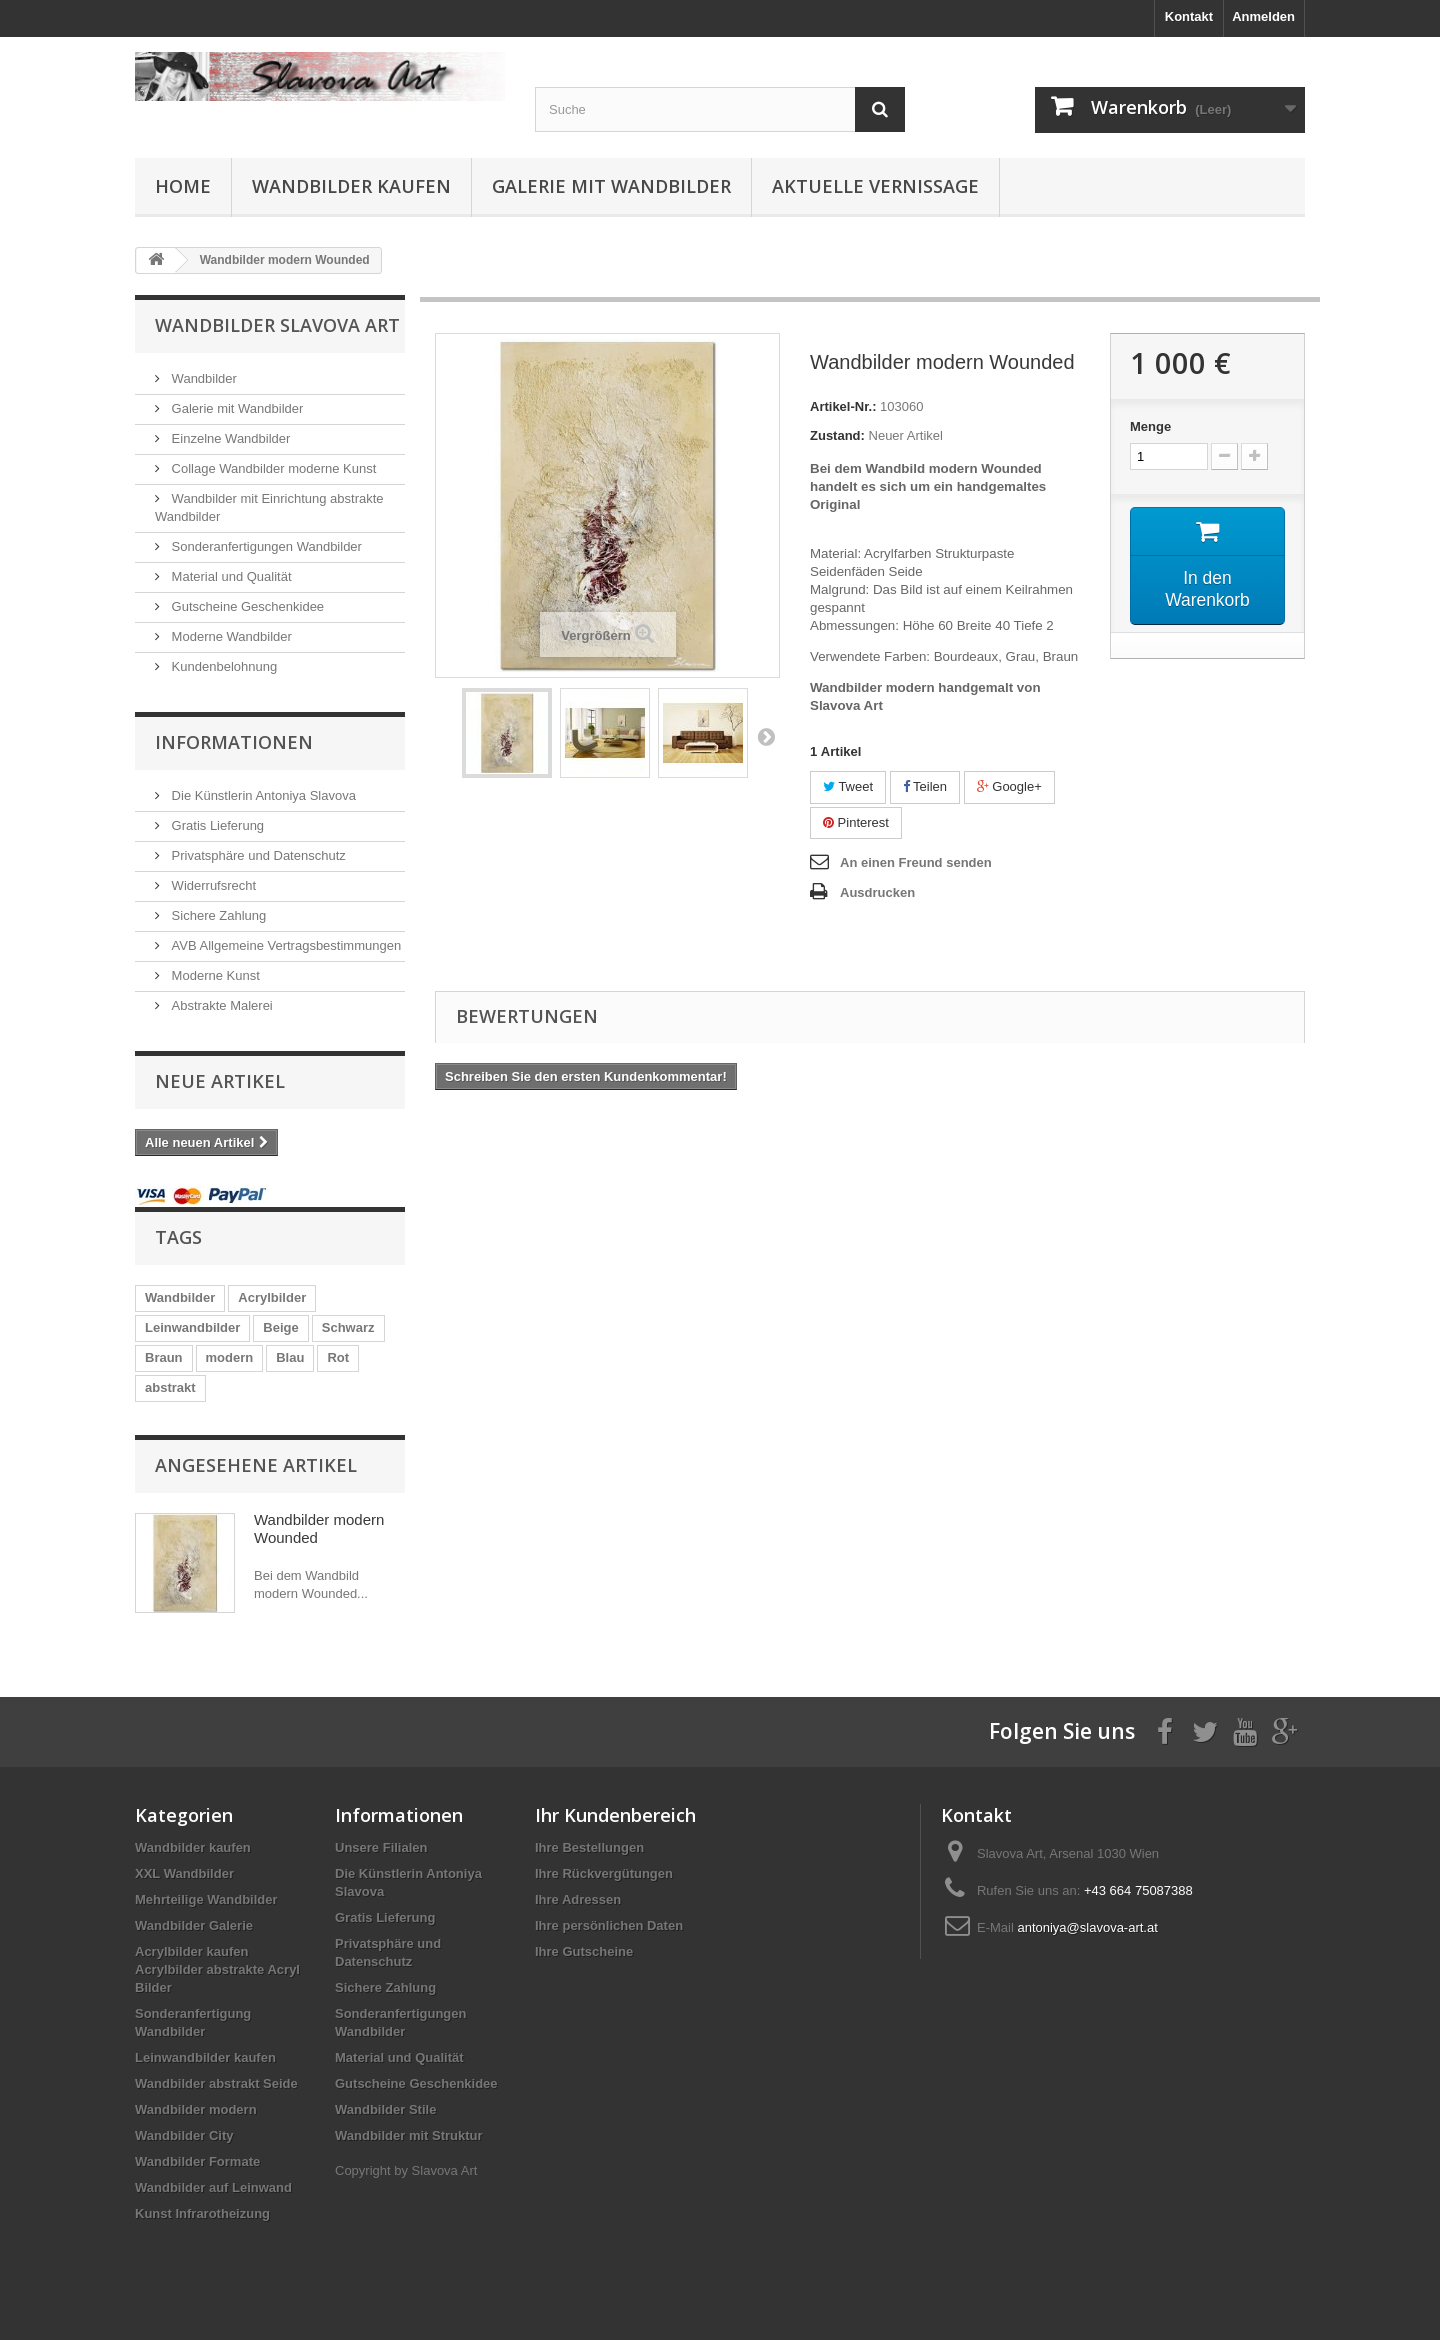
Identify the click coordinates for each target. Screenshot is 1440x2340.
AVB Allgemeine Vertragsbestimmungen (284, 945)
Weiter (766, 736)
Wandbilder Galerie (194, 1925)
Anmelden (1263, 16)
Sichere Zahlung (217, 915)
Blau (290, 1357)
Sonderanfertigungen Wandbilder (265, 546)
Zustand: (837, 435)
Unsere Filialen (381, 1847)
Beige (280, 1327)
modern (230, 1357)
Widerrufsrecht (212, 885)
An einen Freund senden (916, 862)
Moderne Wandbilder (230, 636)
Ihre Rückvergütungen (604, 1873)
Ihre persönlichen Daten (609, 1925)
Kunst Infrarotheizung (202, 2213)
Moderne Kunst (214, 975)
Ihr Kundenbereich (615, 1815)
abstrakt (170, 1387)
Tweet (848, 786)
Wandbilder (202, 378)
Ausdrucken (877, 892)
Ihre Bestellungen (589, 1847)
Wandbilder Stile (385, 2109)
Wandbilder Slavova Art (277, 325)
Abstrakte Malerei (220, 1005)
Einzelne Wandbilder (229, 438)
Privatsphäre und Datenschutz (257, 855)
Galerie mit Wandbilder (611, 186)
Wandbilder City (184, 2135)
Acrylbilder (272, 1297)
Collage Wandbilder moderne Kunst (272, 468)
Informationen (234, 742)
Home (183, 186)
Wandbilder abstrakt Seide (216, 2083)
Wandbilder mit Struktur (409, 2135)
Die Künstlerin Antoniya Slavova (262, 795)
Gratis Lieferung (216, 825)
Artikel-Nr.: (843, 406)
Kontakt (1189, 16)
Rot (338, 1357)
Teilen (925, 786)
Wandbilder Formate (197, 2161)
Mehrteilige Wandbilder (206, 1899)
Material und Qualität (230, 576)
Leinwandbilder (192, 1327)
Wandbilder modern (196, 2109)
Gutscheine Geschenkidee (246, 606)
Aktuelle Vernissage (875, 186)
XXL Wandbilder (184, 1873)
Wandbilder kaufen (351, 186)
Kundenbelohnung (222, 666)
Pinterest (856, 822)
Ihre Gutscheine (584, 1951)
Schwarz (348, 1327)
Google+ (1009, 786)
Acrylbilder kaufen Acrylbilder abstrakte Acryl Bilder (217, 1969)
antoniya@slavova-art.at (1087, 1927)
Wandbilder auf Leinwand (213, 2187)
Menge (1150, 426)
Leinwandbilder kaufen (205, 2057)
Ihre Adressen (578, 1899)
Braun (164, 1357)
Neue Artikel (220, 1081)
